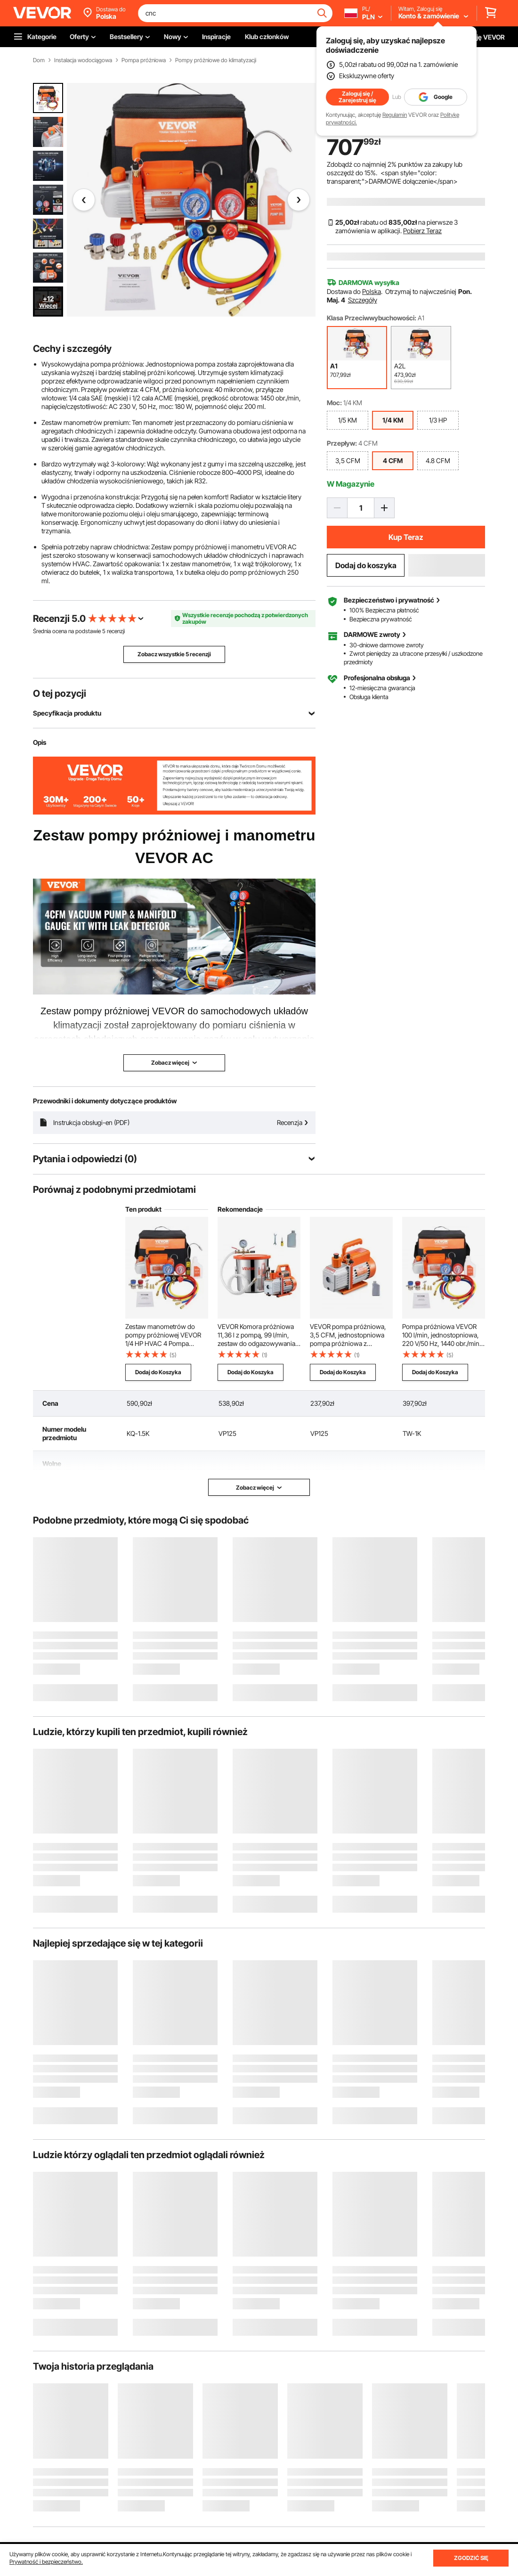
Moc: (334, 403)
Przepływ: (342, 443)
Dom (39, 60)
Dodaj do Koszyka (158, 1372)
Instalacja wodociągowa (83, 60)
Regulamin (394, 114)
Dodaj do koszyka (366, 565)
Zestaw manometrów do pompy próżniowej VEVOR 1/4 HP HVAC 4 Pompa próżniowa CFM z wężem (163, 1335)
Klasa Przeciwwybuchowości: (371, 318)
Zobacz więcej (259, 1487)
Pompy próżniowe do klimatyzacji (215, 60)
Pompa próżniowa (143, 60)
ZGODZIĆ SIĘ (471, 2557)
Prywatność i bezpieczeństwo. (46, 2561)
